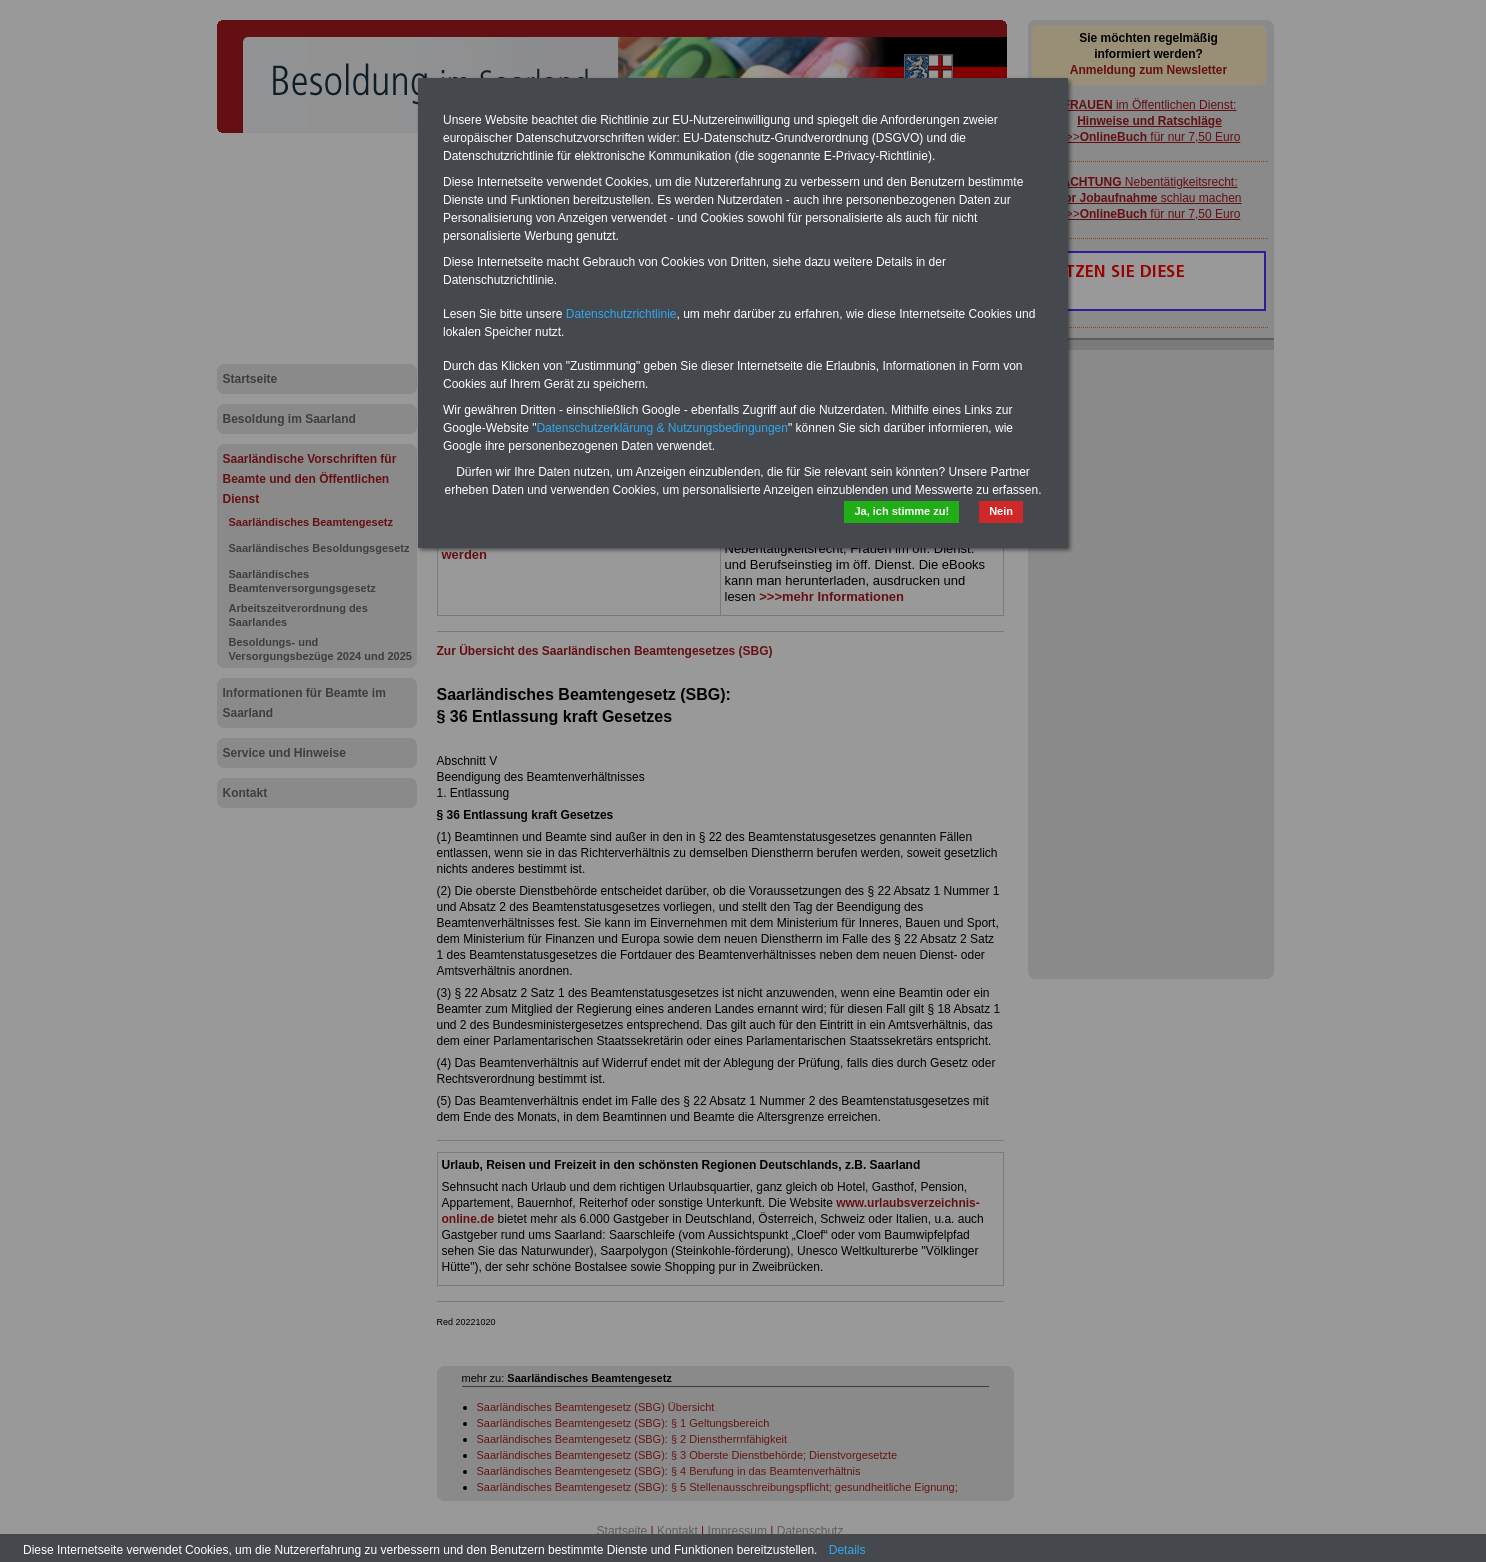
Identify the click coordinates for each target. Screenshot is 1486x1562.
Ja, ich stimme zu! (901, 511)
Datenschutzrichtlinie (621, 314)
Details (847, 1550)
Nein (1001, 511)
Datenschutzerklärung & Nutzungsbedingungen (662, 428)
